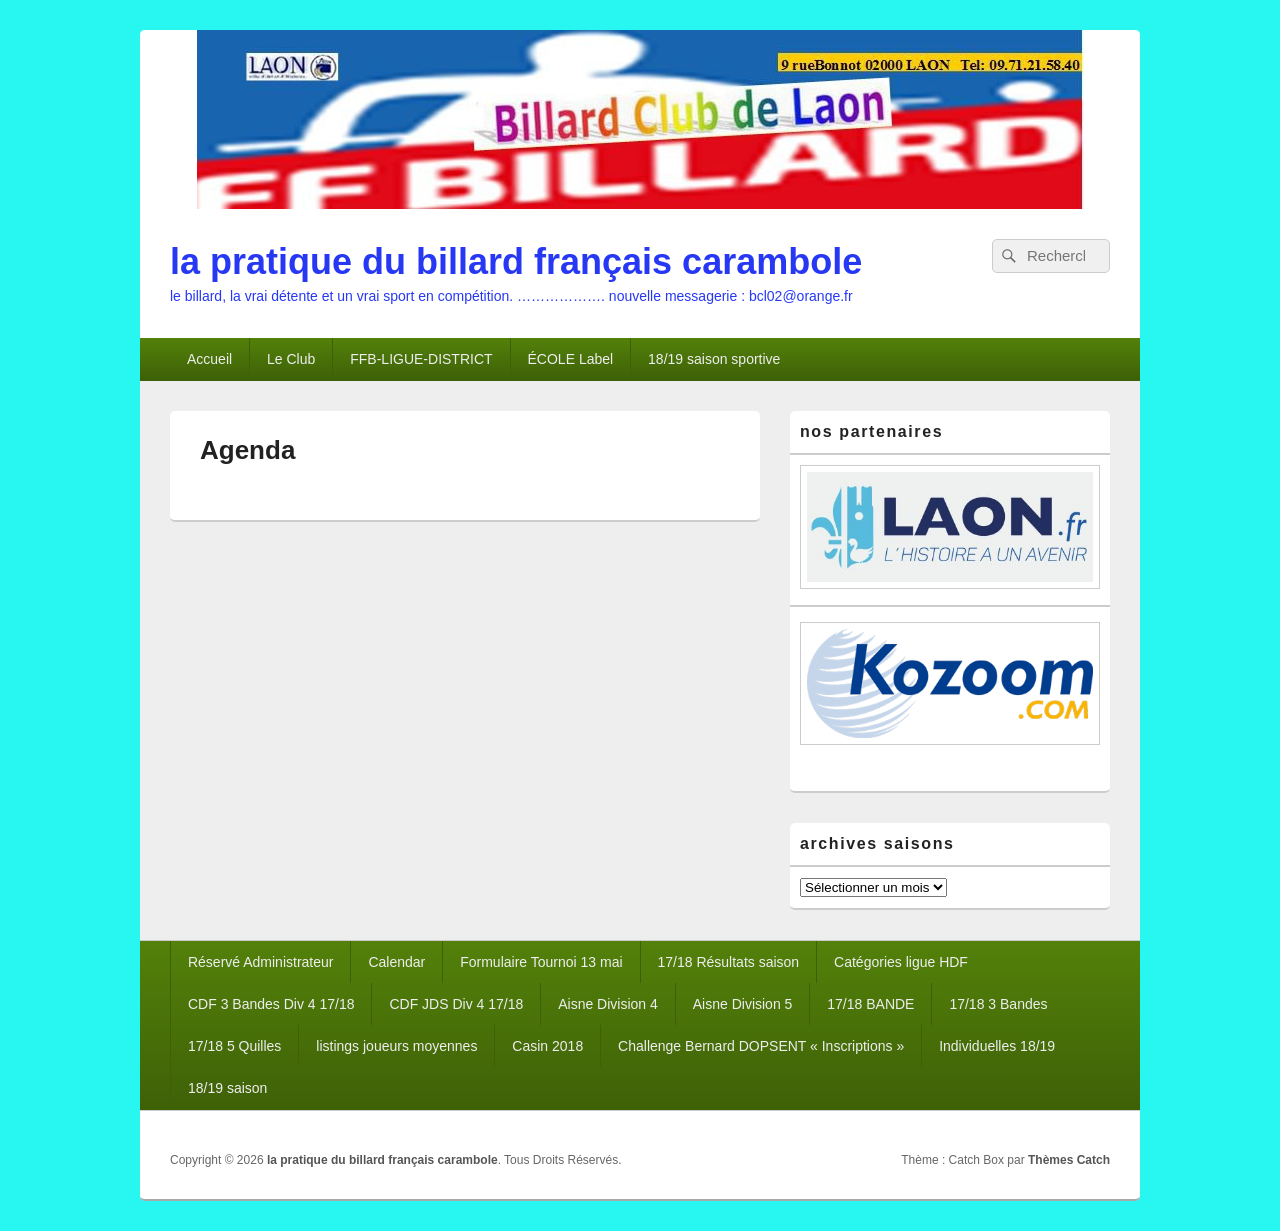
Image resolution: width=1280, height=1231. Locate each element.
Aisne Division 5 (743, 1004)
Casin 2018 (547, 1046)
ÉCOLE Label (571, 359)
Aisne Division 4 (608, 1004)
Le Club (291, 359)
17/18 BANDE (870, 1004)
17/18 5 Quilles (234, 1046)
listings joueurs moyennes (396, 1046)
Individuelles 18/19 (997, 1046)
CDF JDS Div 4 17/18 (456, 1004)
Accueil (209, 359)
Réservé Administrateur (261, 962)
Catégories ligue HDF (901, 962)
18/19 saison (227, 1088)
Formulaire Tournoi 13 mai (541, 962)
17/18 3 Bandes (998, 1004)
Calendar (396, 962)
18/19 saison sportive (714, 359)
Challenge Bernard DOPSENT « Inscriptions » (761, 1046)
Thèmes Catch (1069, 1160)
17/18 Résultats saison (729, 962)
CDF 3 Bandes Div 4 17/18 (271, 1004)
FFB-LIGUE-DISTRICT (421, 359)
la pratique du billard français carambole (516, 261)
